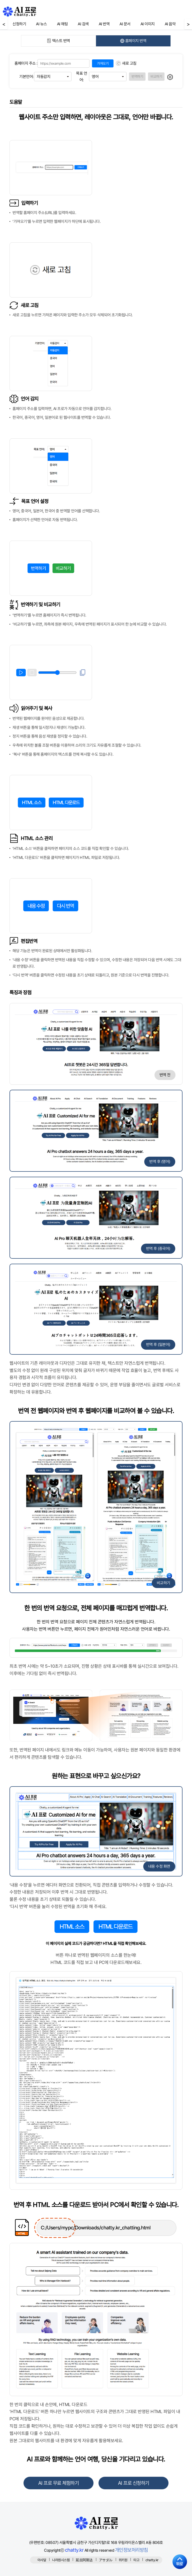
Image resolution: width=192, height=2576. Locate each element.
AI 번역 (104, 24)
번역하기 (137, 76)
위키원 (123, 2560)
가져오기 (102, 63)
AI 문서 (125, 24)
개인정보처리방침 (131, 2550)
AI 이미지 (147, 24)
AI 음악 (170, 24)
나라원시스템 (61, 2560)
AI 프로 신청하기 (133, 2483)
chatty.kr (74, 2550)
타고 (136, 2560)
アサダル (105, 2560)
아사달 (42, 2560)
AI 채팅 (62, 24)
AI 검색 (83, 24)
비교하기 (156, 76)
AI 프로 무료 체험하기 (58, 2483)
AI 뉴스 (41, 24)
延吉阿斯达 (84, 2560)
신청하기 (19, 24)
